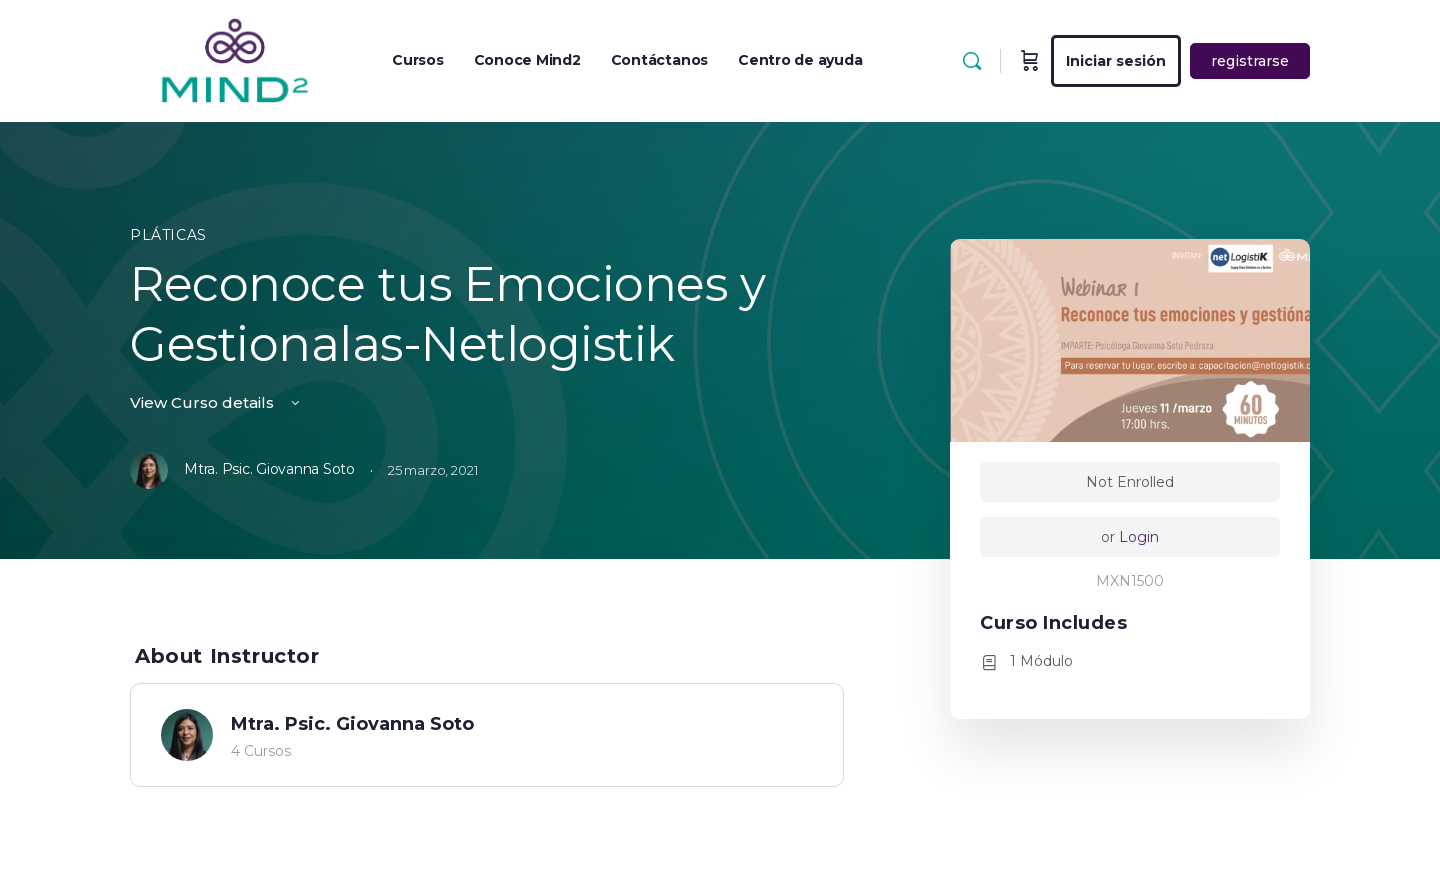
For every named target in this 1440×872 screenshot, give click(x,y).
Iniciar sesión (1116, 61)
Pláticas (168, 235)
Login (1139, 537)
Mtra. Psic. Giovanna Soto (352, 724)
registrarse (1250, 61)
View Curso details (216, 402)
